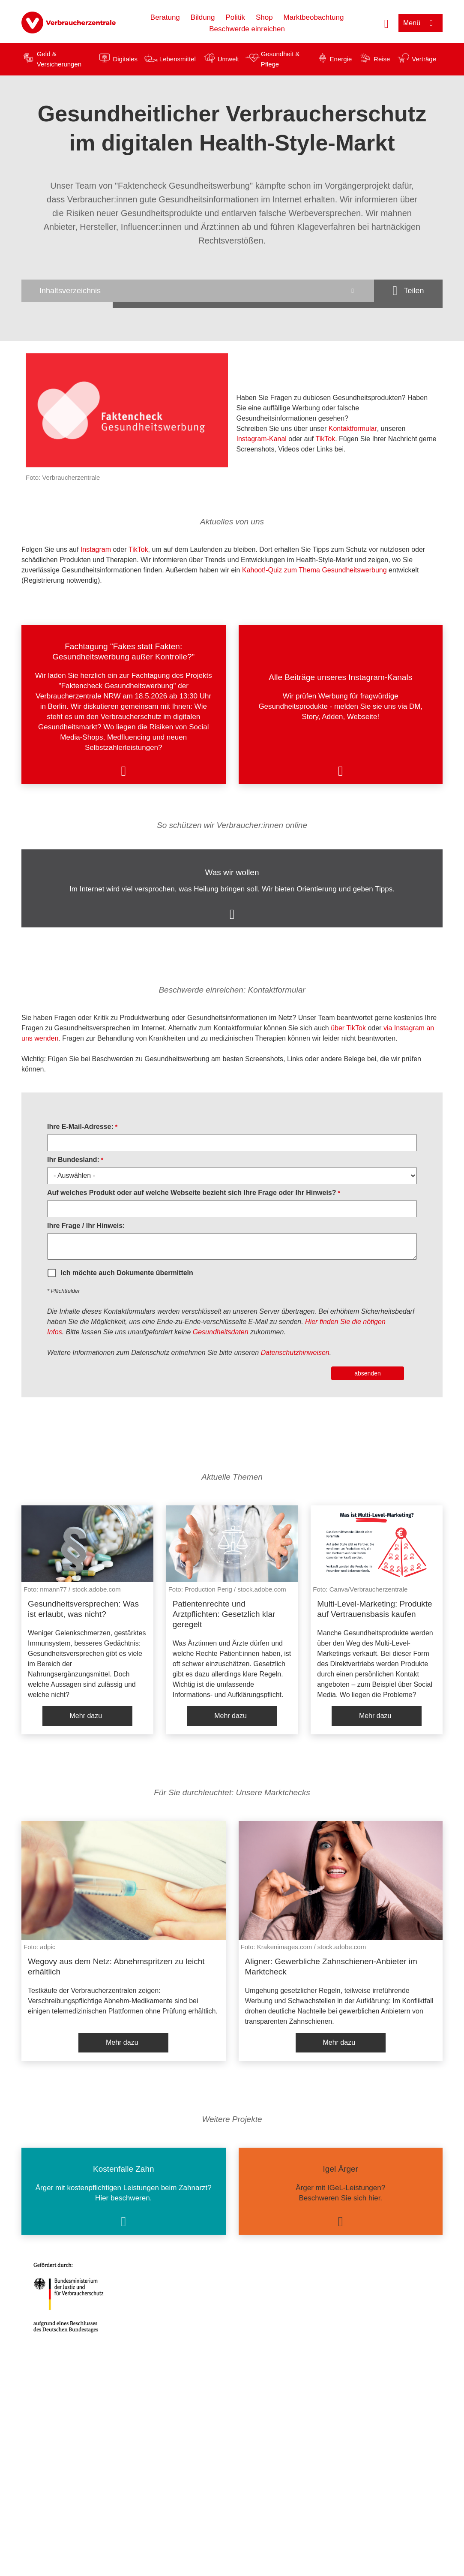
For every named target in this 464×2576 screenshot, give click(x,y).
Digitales (125, 59)
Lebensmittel (177, 59)
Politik (235, 17)
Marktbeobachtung (314, 17)
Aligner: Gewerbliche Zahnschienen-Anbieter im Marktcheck (331, 1966)
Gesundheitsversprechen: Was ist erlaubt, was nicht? (83, 1609)
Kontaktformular (353, 428)
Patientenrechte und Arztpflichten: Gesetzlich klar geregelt (224, 1614)
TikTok (325, 438)
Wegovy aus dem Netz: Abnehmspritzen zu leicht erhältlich (116, 1966)
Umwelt (228, 59)
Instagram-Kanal (261, 438)
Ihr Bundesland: (73, 1159)
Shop (264, 17)
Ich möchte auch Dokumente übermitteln (126, 1272)
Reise (382, 59)
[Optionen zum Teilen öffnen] (408, 291)
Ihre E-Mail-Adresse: (80, 1126)
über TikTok (348, 1028)
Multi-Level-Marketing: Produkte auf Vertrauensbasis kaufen (374, 1609)
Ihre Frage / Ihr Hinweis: (86, 1225)
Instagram (94, 549)
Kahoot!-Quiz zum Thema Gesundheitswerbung (314, 570)
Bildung (203, 17)
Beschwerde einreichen (247, 29)
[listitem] (123, 704)
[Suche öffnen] (386, 22)
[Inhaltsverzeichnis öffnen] (197, 291)
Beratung (165, 17)
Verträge (424, 59)
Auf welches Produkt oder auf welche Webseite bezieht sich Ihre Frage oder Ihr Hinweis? (191, 1192)
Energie (341, 59)
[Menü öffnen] (420, 23)
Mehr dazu (86, 1715)
